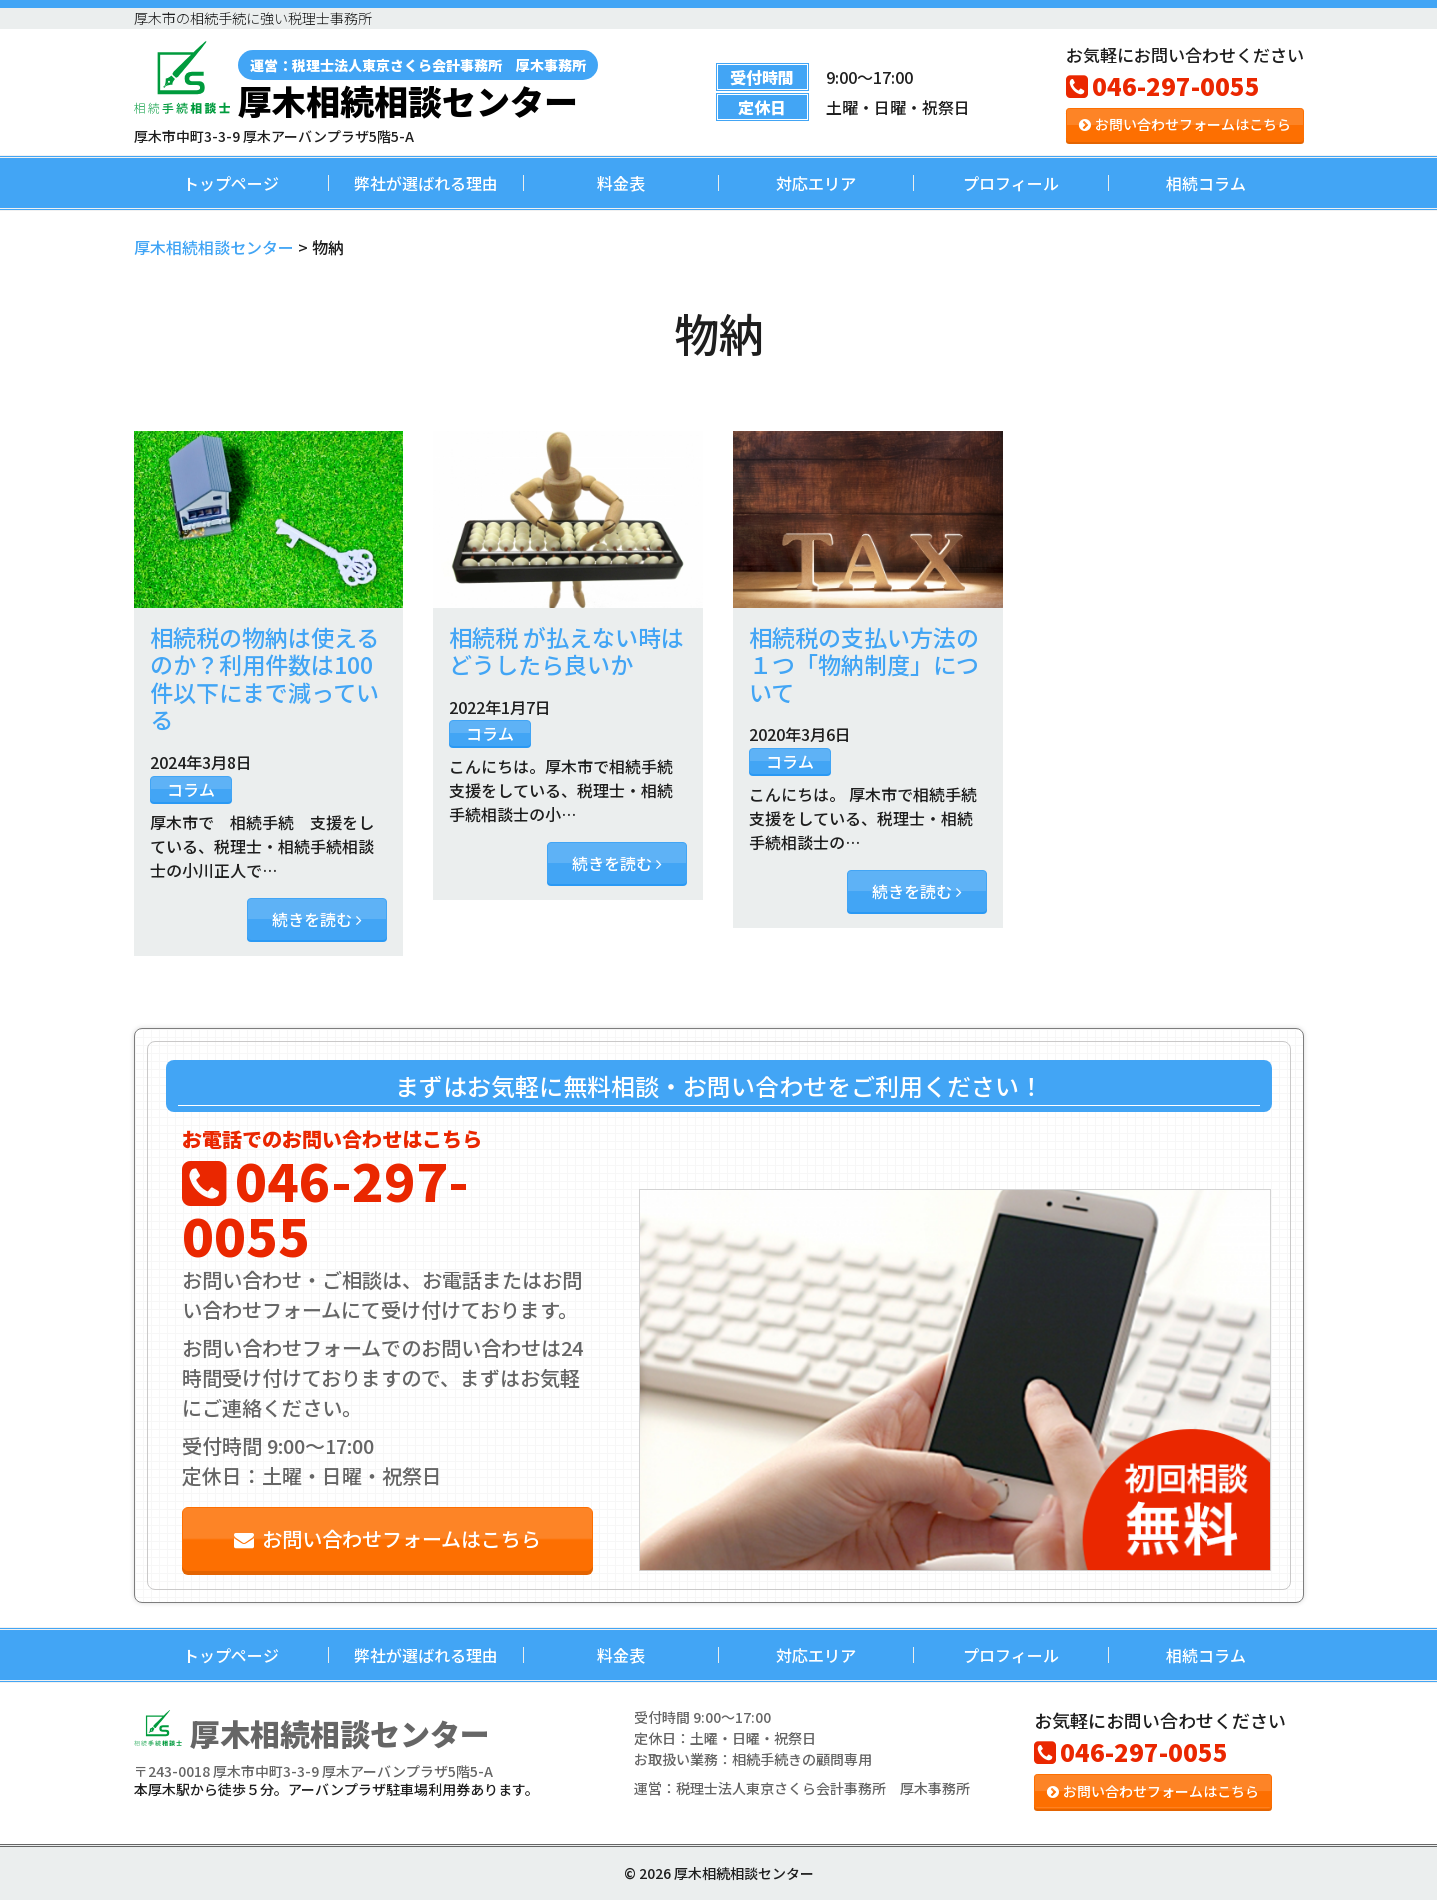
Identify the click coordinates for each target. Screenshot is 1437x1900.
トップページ (231, 183)
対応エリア (816, 183)
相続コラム (1206, 183)
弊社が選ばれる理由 (426, 183)
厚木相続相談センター (418, 84)
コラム (191, 789)
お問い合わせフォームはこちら (1185, 124)
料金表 (621, 183)
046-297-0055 (1163, 85)
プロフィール (1011, 183)
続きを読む (317, 919)
